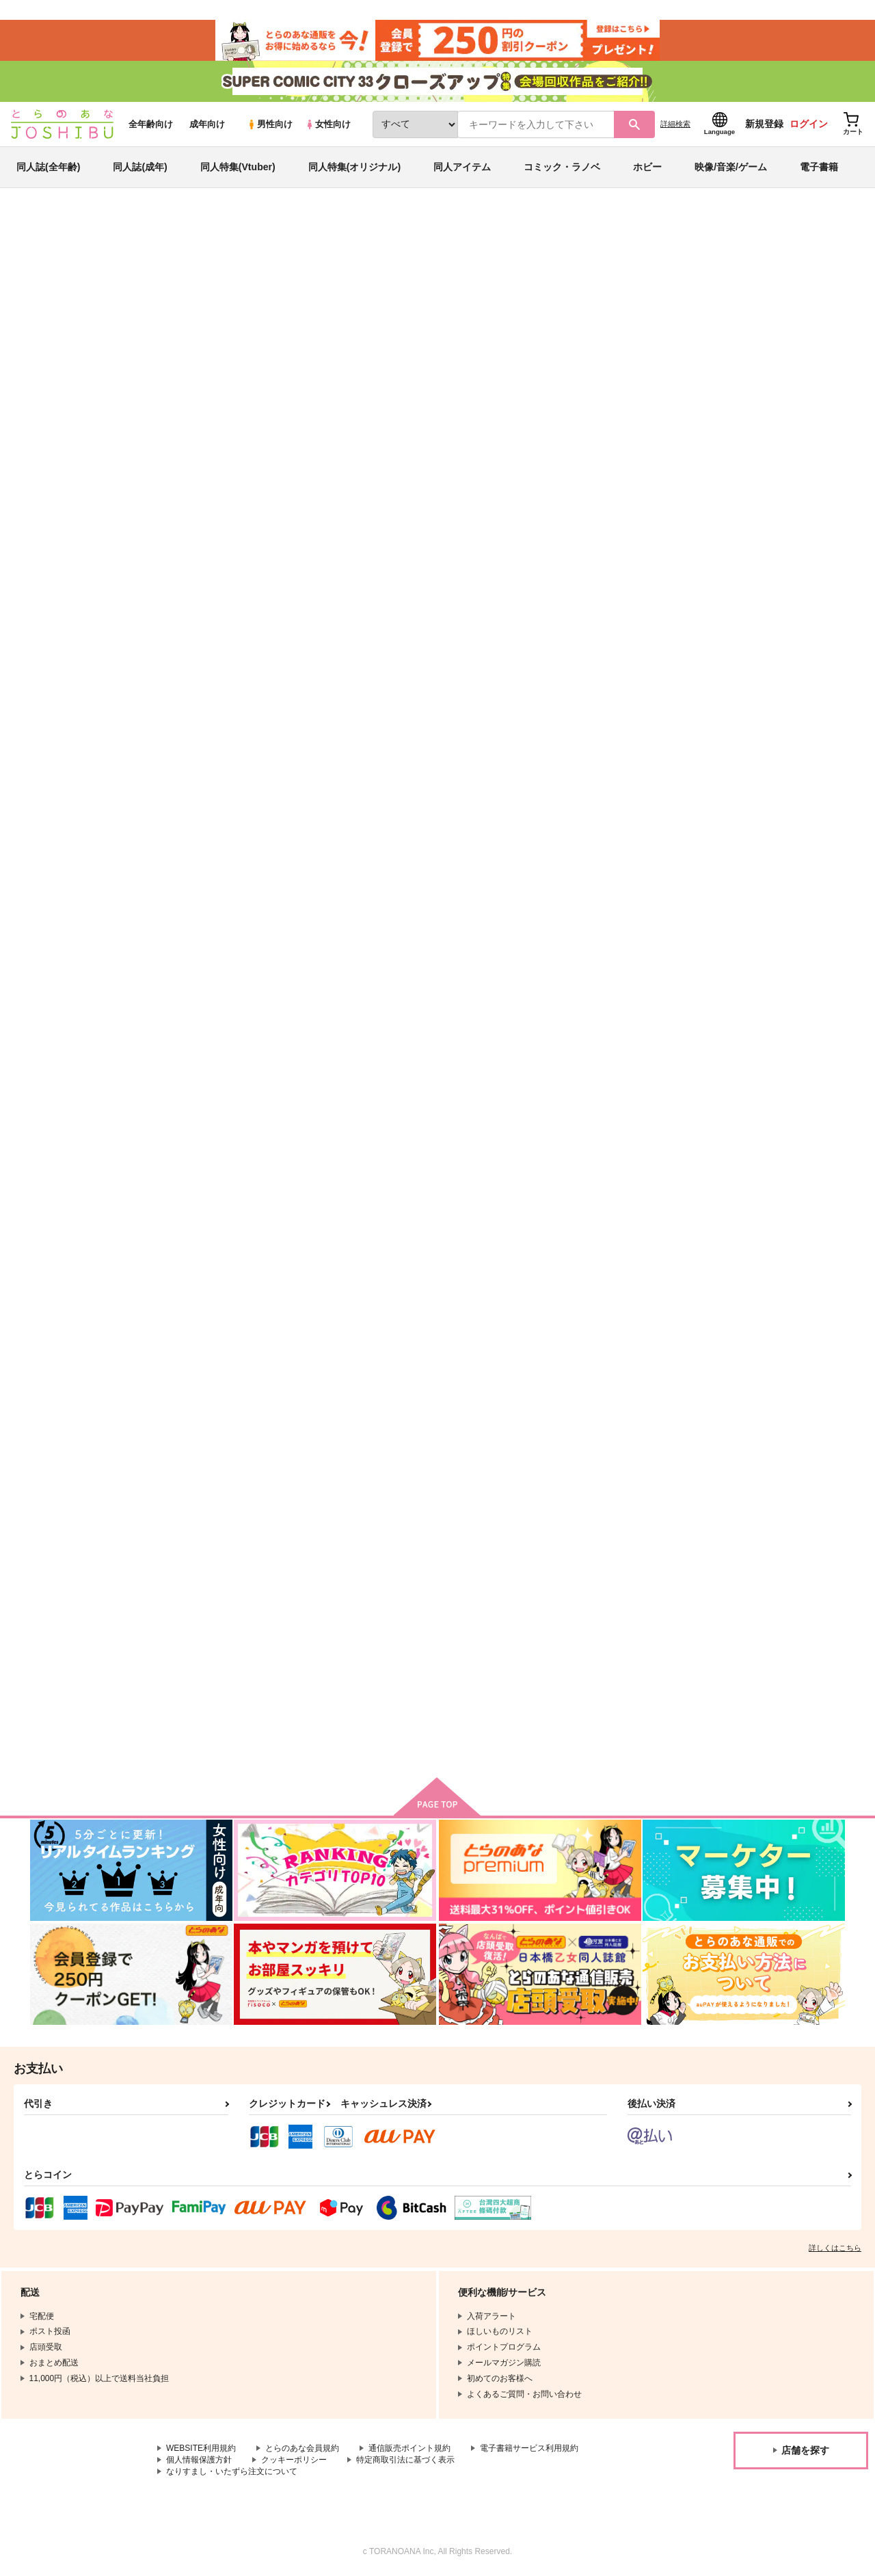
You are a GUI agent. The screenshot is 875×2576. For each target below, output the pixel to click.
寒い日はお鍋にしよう (363, 1303)
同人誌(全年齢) (48, 166)
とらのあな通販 (56, 226)
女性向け (328, 124)
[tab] (344, 433)
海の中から (502, 291)
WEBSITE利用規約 (201, 2448)
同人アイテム (462, 166)
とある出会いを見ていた (368, 974)
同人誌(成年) (140, 166)
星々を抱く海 (480, 656)
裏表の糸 (604, 974)
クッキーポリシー (294, 2460)
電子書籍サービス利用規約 (529, 2448)
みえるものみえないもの (635, 656)
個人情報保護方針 (199, 2460)
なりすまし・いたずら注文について (231, 2471)
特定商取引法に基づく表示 (405, 2460)
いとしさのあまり (756, 974)
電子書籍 (819, 166)
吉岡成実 (167, 291)
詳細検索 (675, 124)
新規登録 (764, 123)
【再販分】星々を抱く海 (597, 291)
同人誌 (110, 226)
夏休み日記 (609, 1303)
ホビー (647, 166)
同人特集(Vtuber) (237, 166)
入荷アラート (640, 263)
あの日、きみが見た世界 (234, 1303)
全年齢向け (151, 124)
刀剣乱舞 (785, 291)
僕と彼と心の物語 (756, 656)
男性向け (270, 124)
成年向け (207, 124)
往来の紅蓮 (475, 1303)
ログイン (809, 123)
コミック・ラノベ (562, 166)
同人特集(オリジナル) (354, 166)
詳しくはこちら (835, 2248)
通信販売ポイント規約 (409, 2448)
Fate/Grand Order (726, 291)
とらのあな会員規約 (302, 2448)
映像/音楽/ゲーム (731, 166)
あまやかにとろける (225, 974)
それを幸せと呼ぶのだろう (238, 1631)
